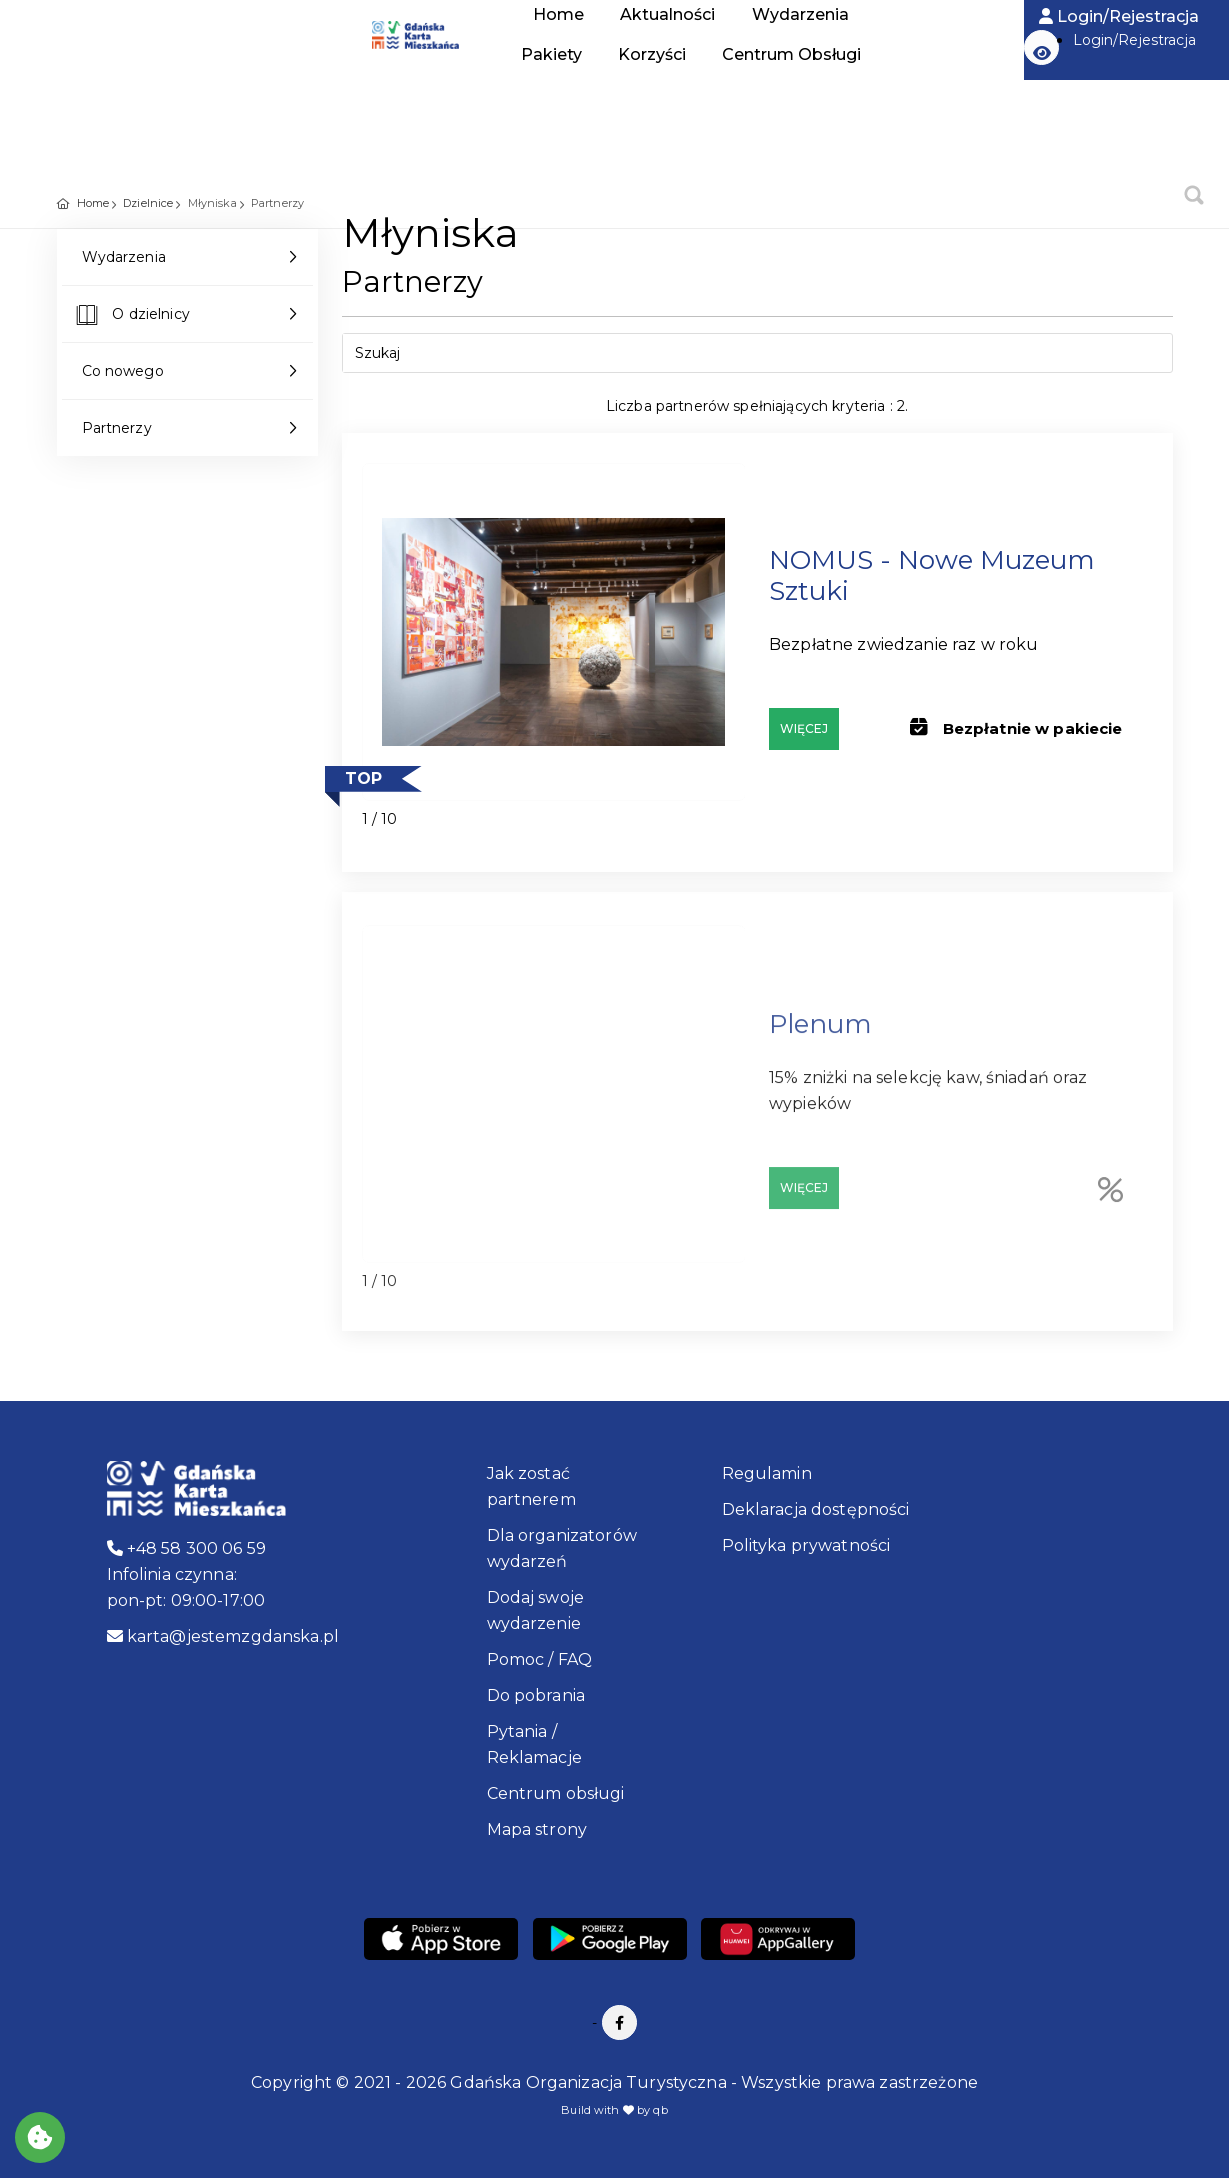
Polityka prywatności (806, 1545)
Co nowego (123, 371)
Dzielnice (148, 203)
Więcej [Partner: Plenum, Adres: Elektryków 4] (804, 1196)
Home (137, 40)
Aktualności (667, 14)
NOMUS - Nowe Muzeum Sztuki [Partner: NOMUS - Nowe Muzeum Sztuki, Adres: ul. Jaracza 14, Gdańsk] (932, 575)
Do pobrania (536, 1695)
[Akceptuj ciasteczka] (40, 2137)
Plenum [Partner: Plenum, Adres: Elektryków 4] (820, 1033)
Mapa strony (537, 1829)
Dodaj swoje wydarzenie (536, 1610)
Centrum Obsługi (791, 54)
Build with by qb (614, 2110)
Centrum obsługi (556, 1793)
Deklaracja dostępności (816, 1509)
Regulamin (767, 1473)
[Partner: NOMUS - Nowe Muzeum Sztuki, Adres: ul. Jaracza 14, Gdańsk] (554, 632)
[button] (1041, 47)
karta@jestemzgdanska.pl (223, 1636)
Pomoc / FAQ (540, 1659)
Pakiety (551, 54)
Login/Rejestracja (1119, 16)
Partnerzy (117, 428)
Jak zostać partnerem (531, 1486)
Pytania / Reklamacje (534, 1744)
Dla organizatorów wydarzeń (562, 1548)
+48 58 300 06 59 (187, 1548)
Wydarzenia (800, 14)
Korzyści (652, 54)
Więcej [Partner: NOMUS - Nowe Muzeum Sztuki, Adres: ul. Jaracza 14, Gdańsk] (804, 728)
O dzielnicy (131, 317)
